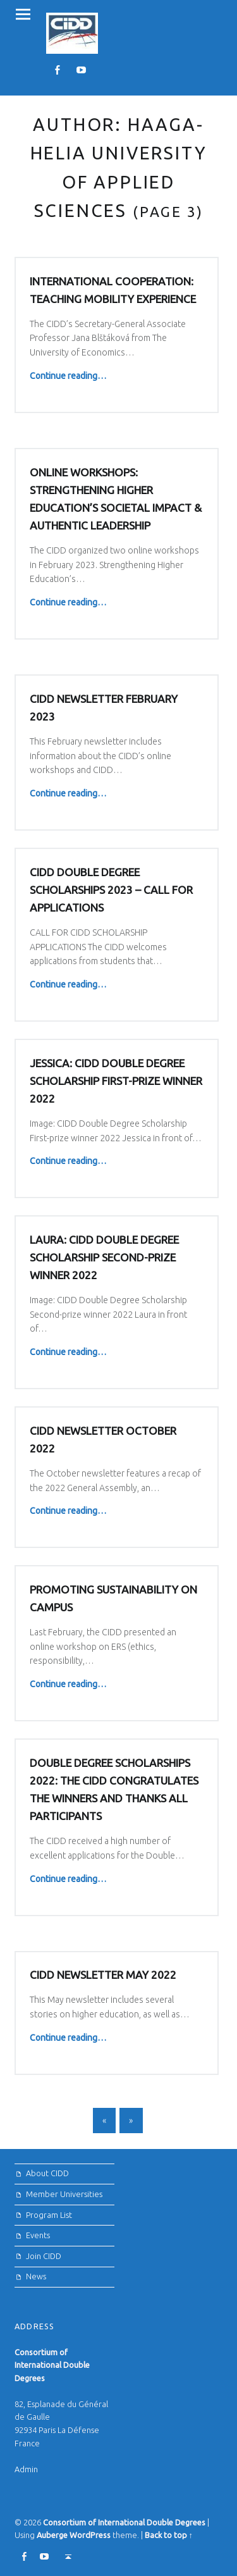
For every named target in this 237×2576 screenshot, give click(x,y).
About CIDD (47, 2173)
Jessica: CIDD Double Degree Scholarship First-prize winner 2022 (116, 1081)
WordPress (90, 2534)
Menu (23, 14)
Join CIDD (43, 2255)
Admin (26, 2469)
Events (38, 2235)
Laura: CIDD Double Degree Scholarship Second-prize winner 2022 (104, 1257)
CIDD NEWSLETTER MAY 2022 (103, 1975)
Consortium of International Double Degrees (124, 2522)
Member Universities (64, 2193)
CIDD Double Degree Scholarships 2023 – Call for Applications (111, 889)
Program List (49, 2214)
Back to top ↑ (169, 2534)
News (36, 2276)
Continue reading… (68, 376)
